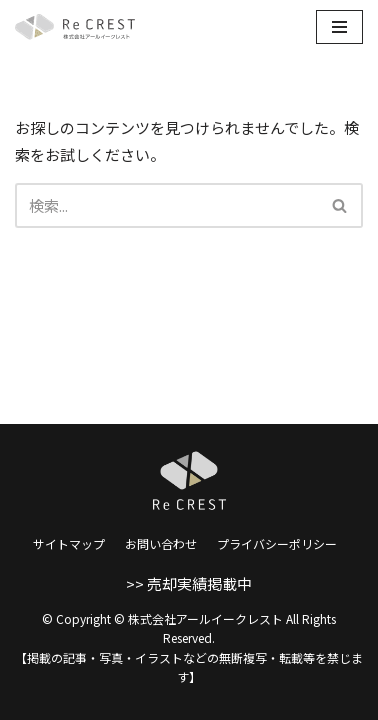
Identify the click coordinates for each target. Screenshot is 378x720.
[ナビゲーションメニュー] (339, 27)
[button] (339, 205)
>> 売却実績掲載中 (189, 583)
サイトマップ (69, 543)
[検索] (166, 205)
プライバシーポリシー (277, 543)
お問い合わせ (161, 543)
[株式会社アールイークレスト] (75, 27)
